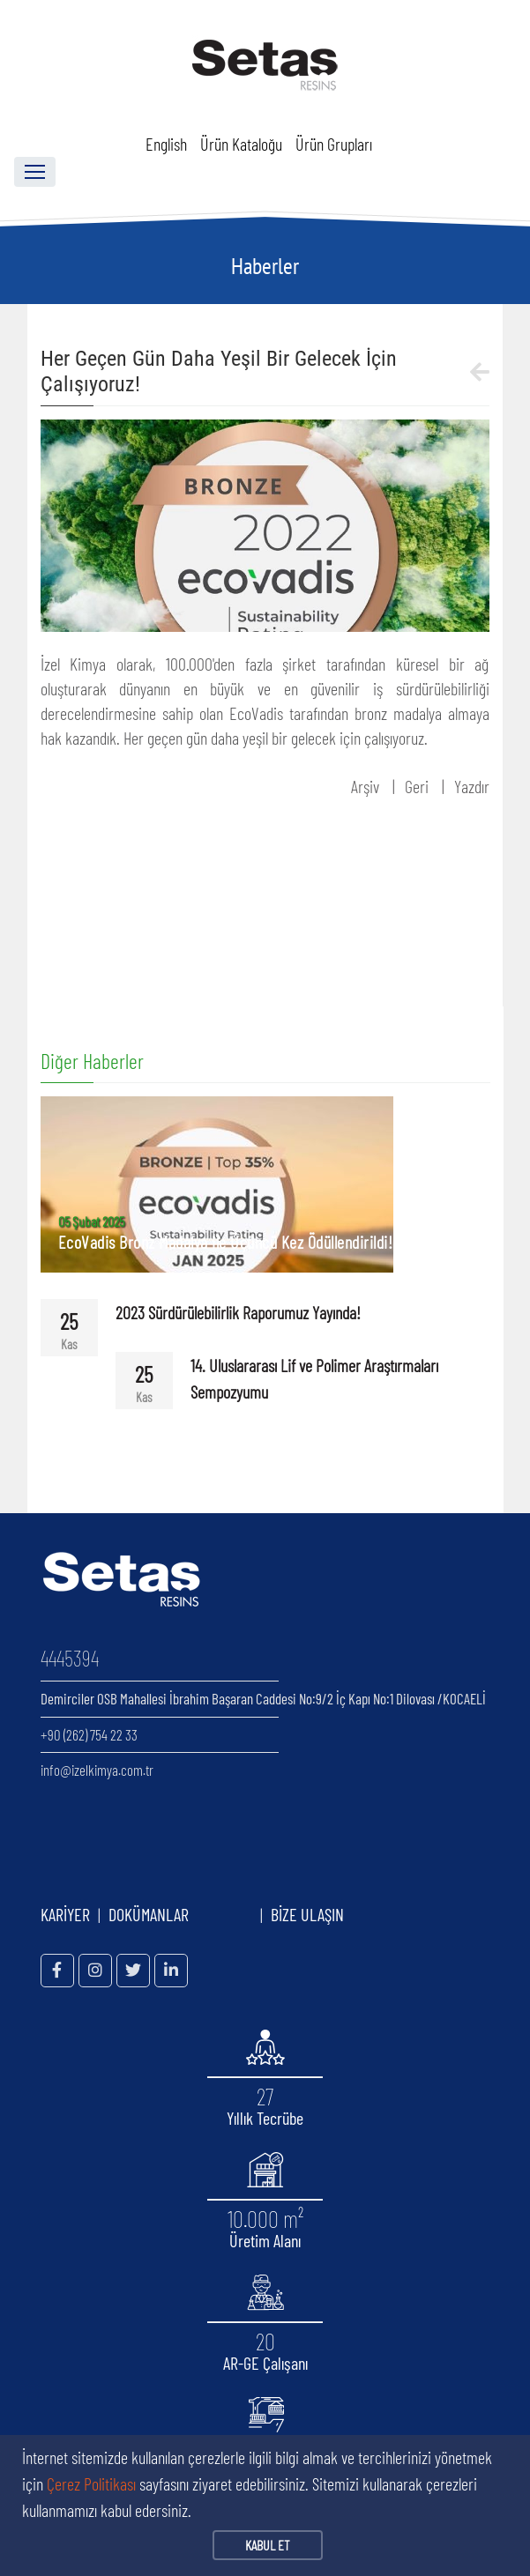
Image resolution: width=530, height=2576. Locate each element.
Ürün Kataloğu (241, 143)
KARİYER (65, 1914)
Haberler (265, 265)
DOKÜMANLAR (180, 1914)
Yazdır (471, 786)
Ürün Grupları (333, 143)
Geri (417, 786)
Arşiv (365, 786)
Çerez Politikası (91, 2483)
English (166, 143)
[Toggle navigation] (35, 172)
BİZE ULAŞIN (307, 1914)
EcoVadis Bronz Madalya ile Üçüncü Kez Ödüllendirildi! (225, 1241)
